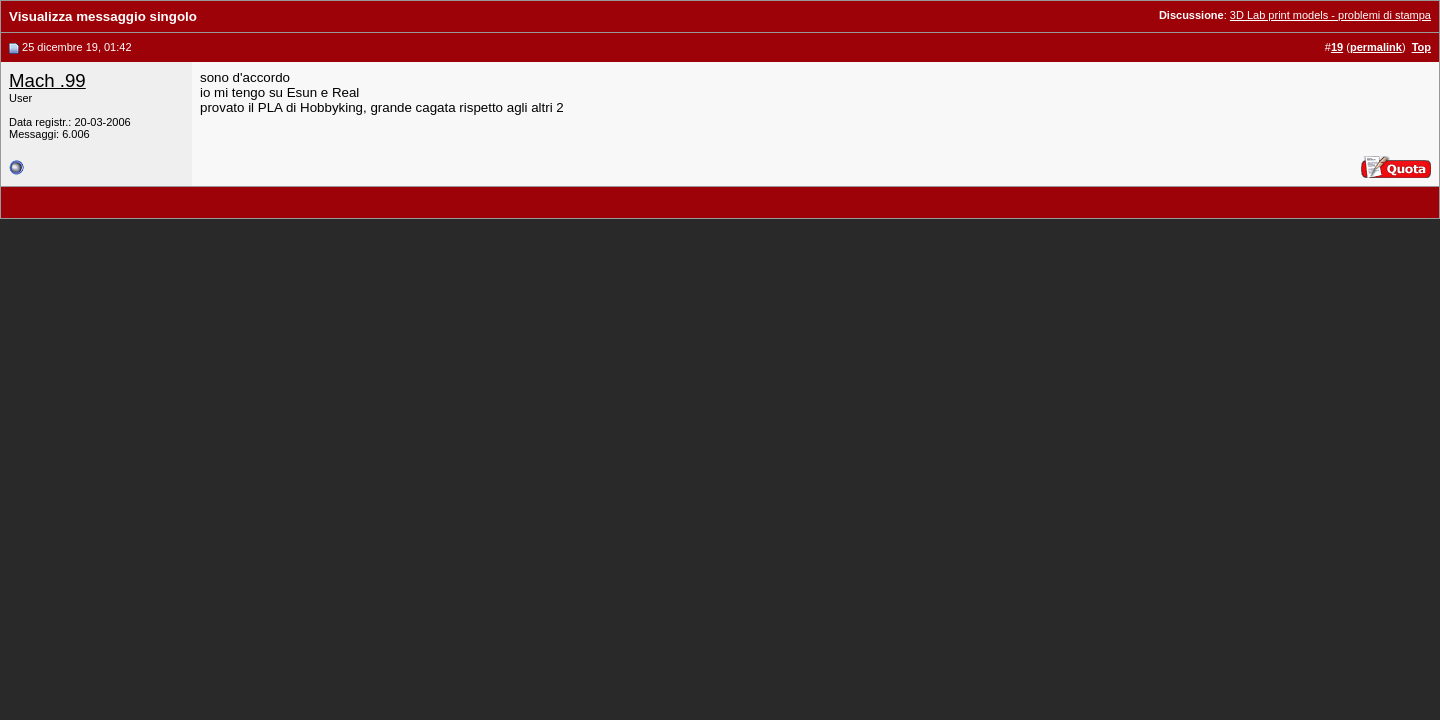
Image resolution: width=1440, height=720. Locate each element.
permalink (1376, 47)
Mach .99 (47, 80)
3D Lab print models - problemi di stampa (1330, 15)
